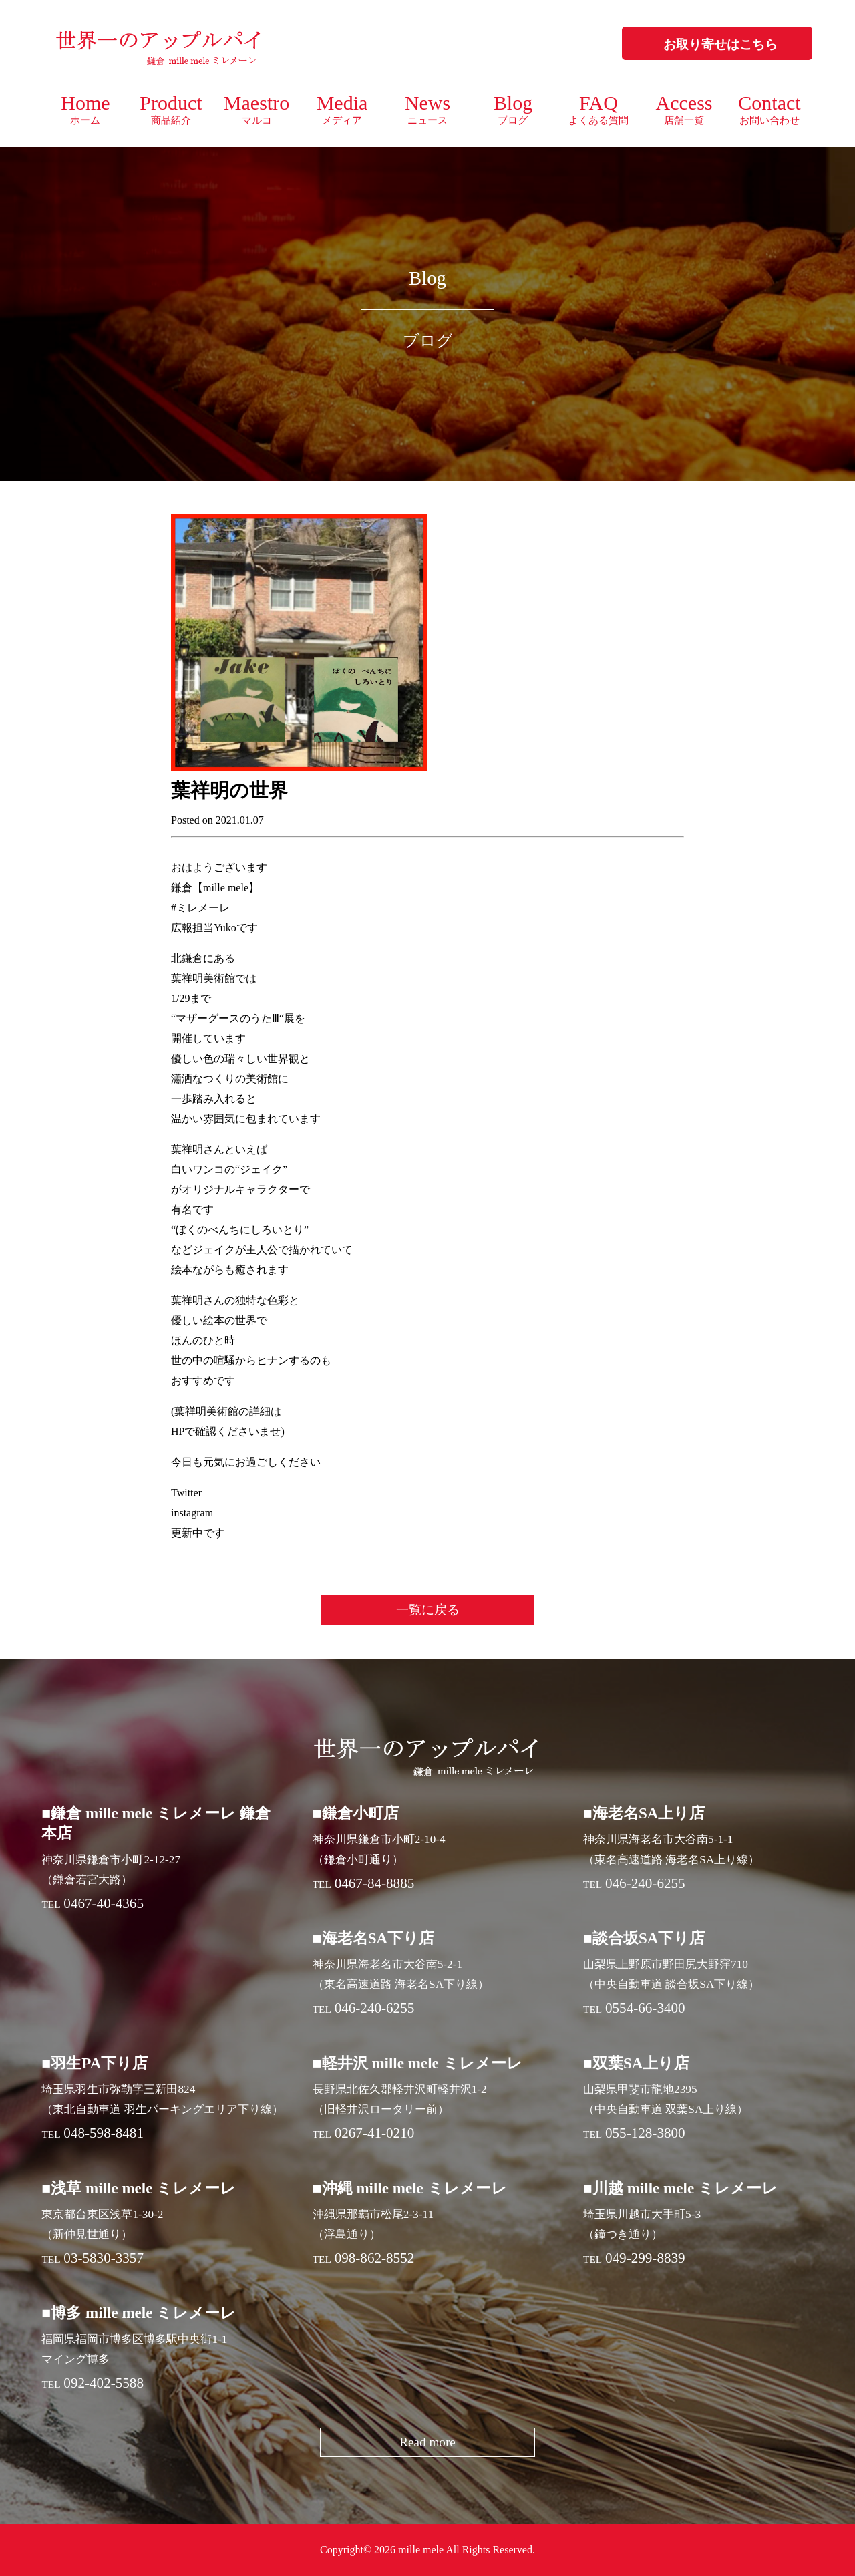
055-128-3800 (645, 2133)
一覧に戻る (428, 1610)
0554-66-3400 (645, 2008)
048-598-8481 (103, 2133)
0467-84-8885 (375, 1883)
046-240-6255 (645, 1883)
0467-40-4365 (103, 1903)
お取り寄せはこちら (720, 44)
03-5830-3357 (103, 2258)
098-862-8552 (375, 2258)
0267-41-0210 (375, 2133)
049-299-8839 (645, 2258)
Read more (427, 2442)
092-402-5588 (103, 2383)
